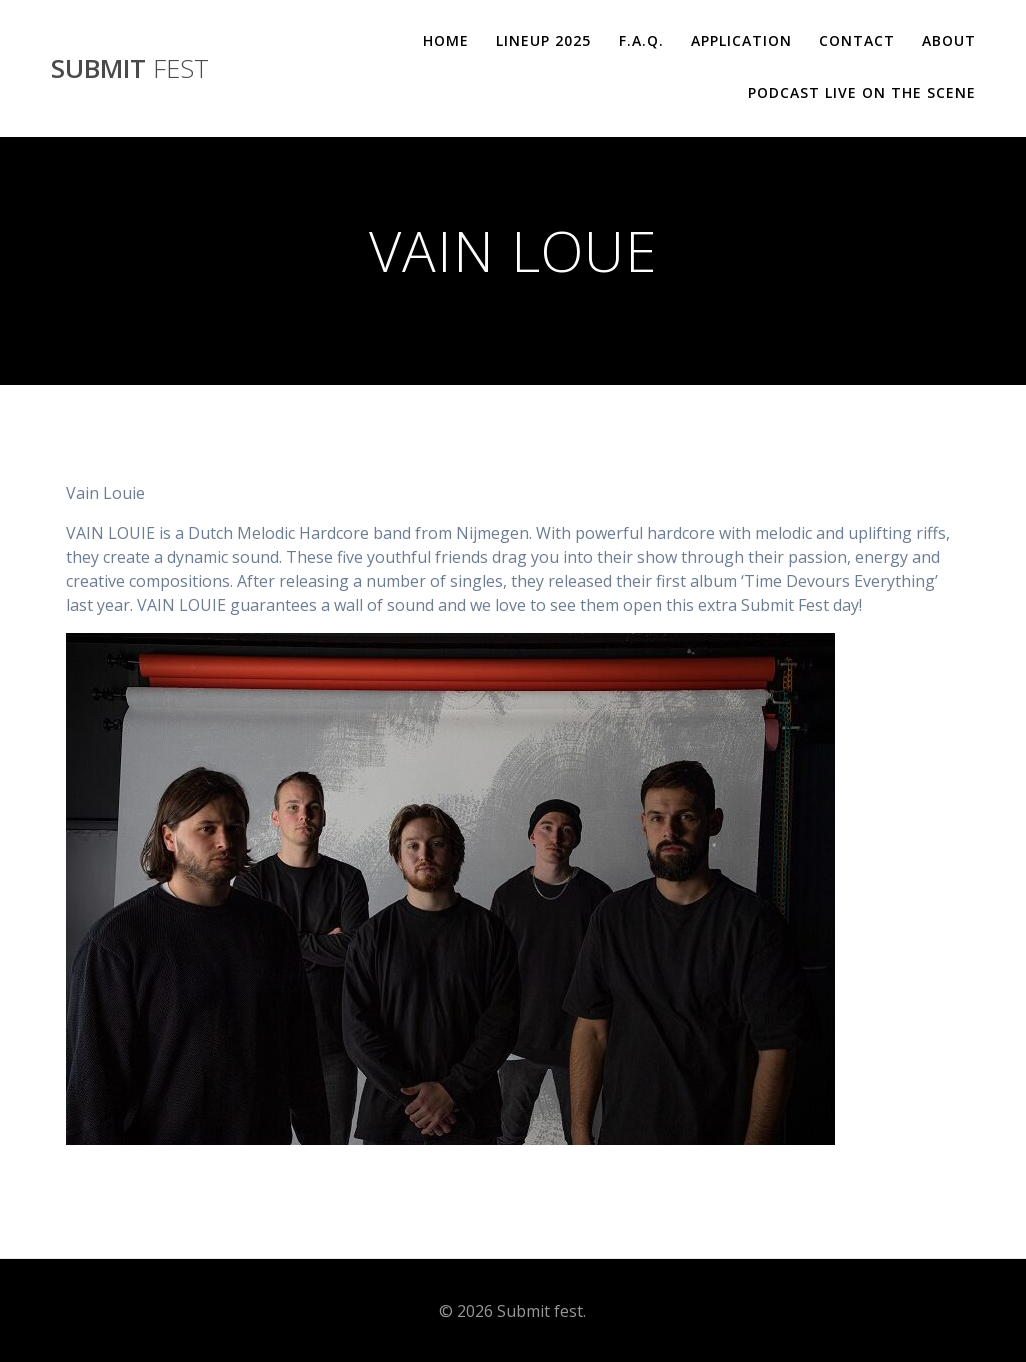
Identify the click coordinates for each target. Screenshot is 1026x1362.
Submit (130, 69)
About (949, 40)
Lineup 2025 (543, 40)
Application (741, 40)
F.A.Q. (641, 40)
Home (446, 40)
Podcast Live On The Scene (862, 92)
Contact (857, 40)
